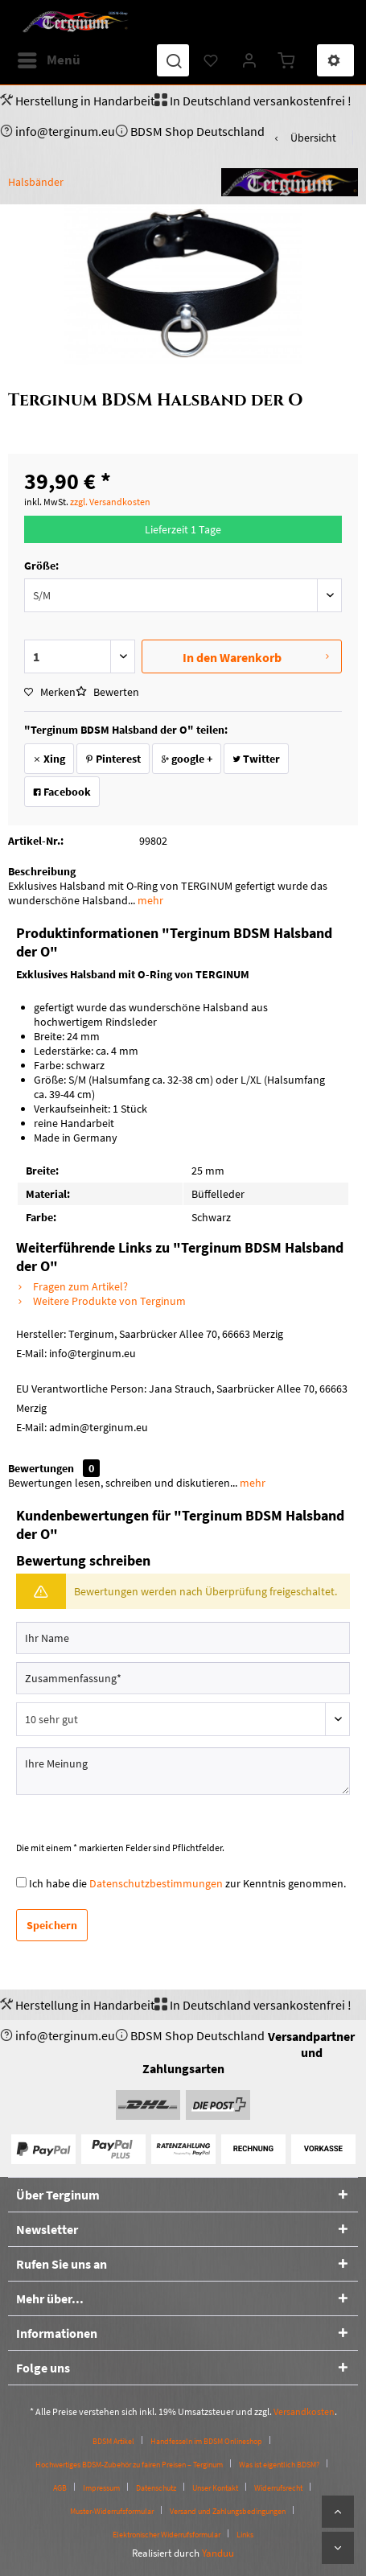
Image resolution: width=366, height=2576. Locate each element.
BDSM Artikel (113, 2441)
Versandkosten (304, 2411)
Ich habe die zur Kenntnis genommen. (187, 1883)
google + (186, 758)
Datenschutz (156, 2488)
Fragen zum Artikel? (72, 1286)
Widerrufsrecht (278, 2488)
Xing (49, 758)
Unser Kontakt (215, 2488)
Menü (49, 57)
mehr (149, 900)
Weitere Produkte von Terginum (101, 1301)
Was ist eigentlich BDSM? (279, 2464)
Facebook (62, 791)
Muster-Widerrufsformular (112, 2511)
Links (244, 2534)
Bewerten (107, 692)
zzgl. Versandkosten (110, 502)
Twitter (256, 758)
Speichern (52, 1925)
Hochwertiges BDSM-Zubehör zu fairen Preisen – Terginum (129, 2464)
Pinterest (113, 758)
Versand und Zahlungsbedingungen (228, 2511)
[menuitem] (48, 60)
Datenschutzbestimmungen (156, 1883)
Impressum (101, 2488)
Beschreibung (42, 871)
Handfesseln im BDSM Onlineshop (206, 2441)
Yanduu (218, 2553)
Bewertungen (41, 1468)
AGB (60, 2488)
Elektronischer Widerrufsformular (166, 2534)
